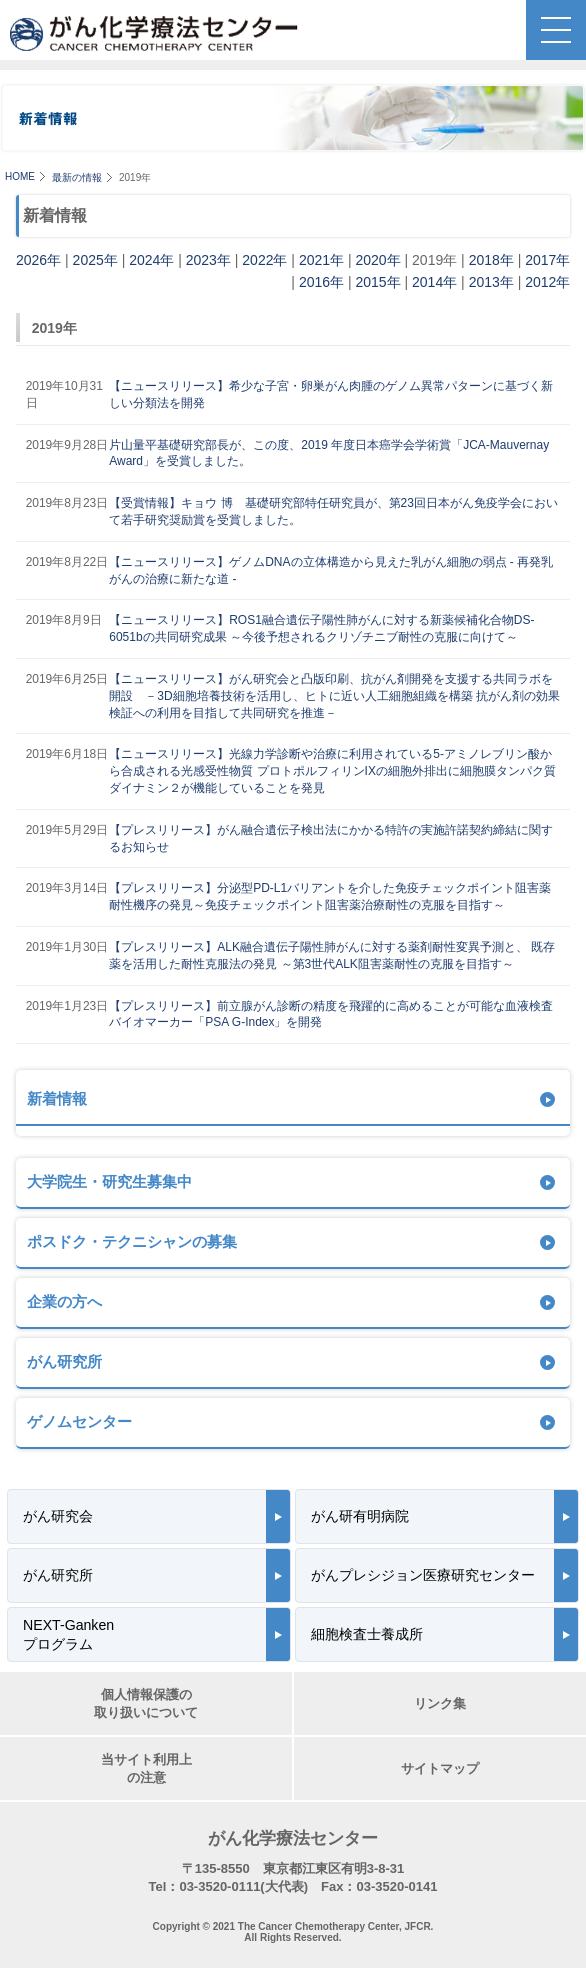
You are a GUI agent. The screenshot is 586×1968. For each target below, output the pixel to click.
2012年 (547, 282)
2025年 (95, 260)
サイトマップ (440, 1768)
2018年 (491, 260)
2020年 (377, 260)
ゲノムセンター (79, 1421)
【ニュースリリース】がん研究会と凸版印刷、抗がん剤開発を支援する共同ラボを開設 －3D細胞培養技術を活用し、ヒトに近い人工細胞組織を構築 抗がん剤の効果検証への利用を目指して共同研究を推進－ (334, 696)
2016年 (321, 282)
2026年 (38, 260)
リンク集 (440, 1703)
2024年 (151, 260)
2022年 (264, 260)
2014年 (434, 282)
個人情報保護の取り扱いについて (146, 1703)
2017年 (547, 260)
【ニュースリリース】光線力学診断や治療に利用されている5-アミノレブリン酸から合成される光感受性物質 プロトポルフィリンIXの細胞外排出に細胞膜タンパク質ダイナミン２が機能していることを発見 (332, 771)
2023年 (208, 260)
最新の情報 (77, 177)
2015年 (377, 282)
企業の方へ (64, 1301)
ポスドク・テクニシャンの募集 (132, 1241)
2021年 (321, 260)
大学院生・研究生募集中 (109, 1181)
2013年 (491, 282)
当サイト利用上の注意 (146, 1768)
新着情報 (57, 1098)
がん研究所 (64, 1361)
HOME (20, 176)
